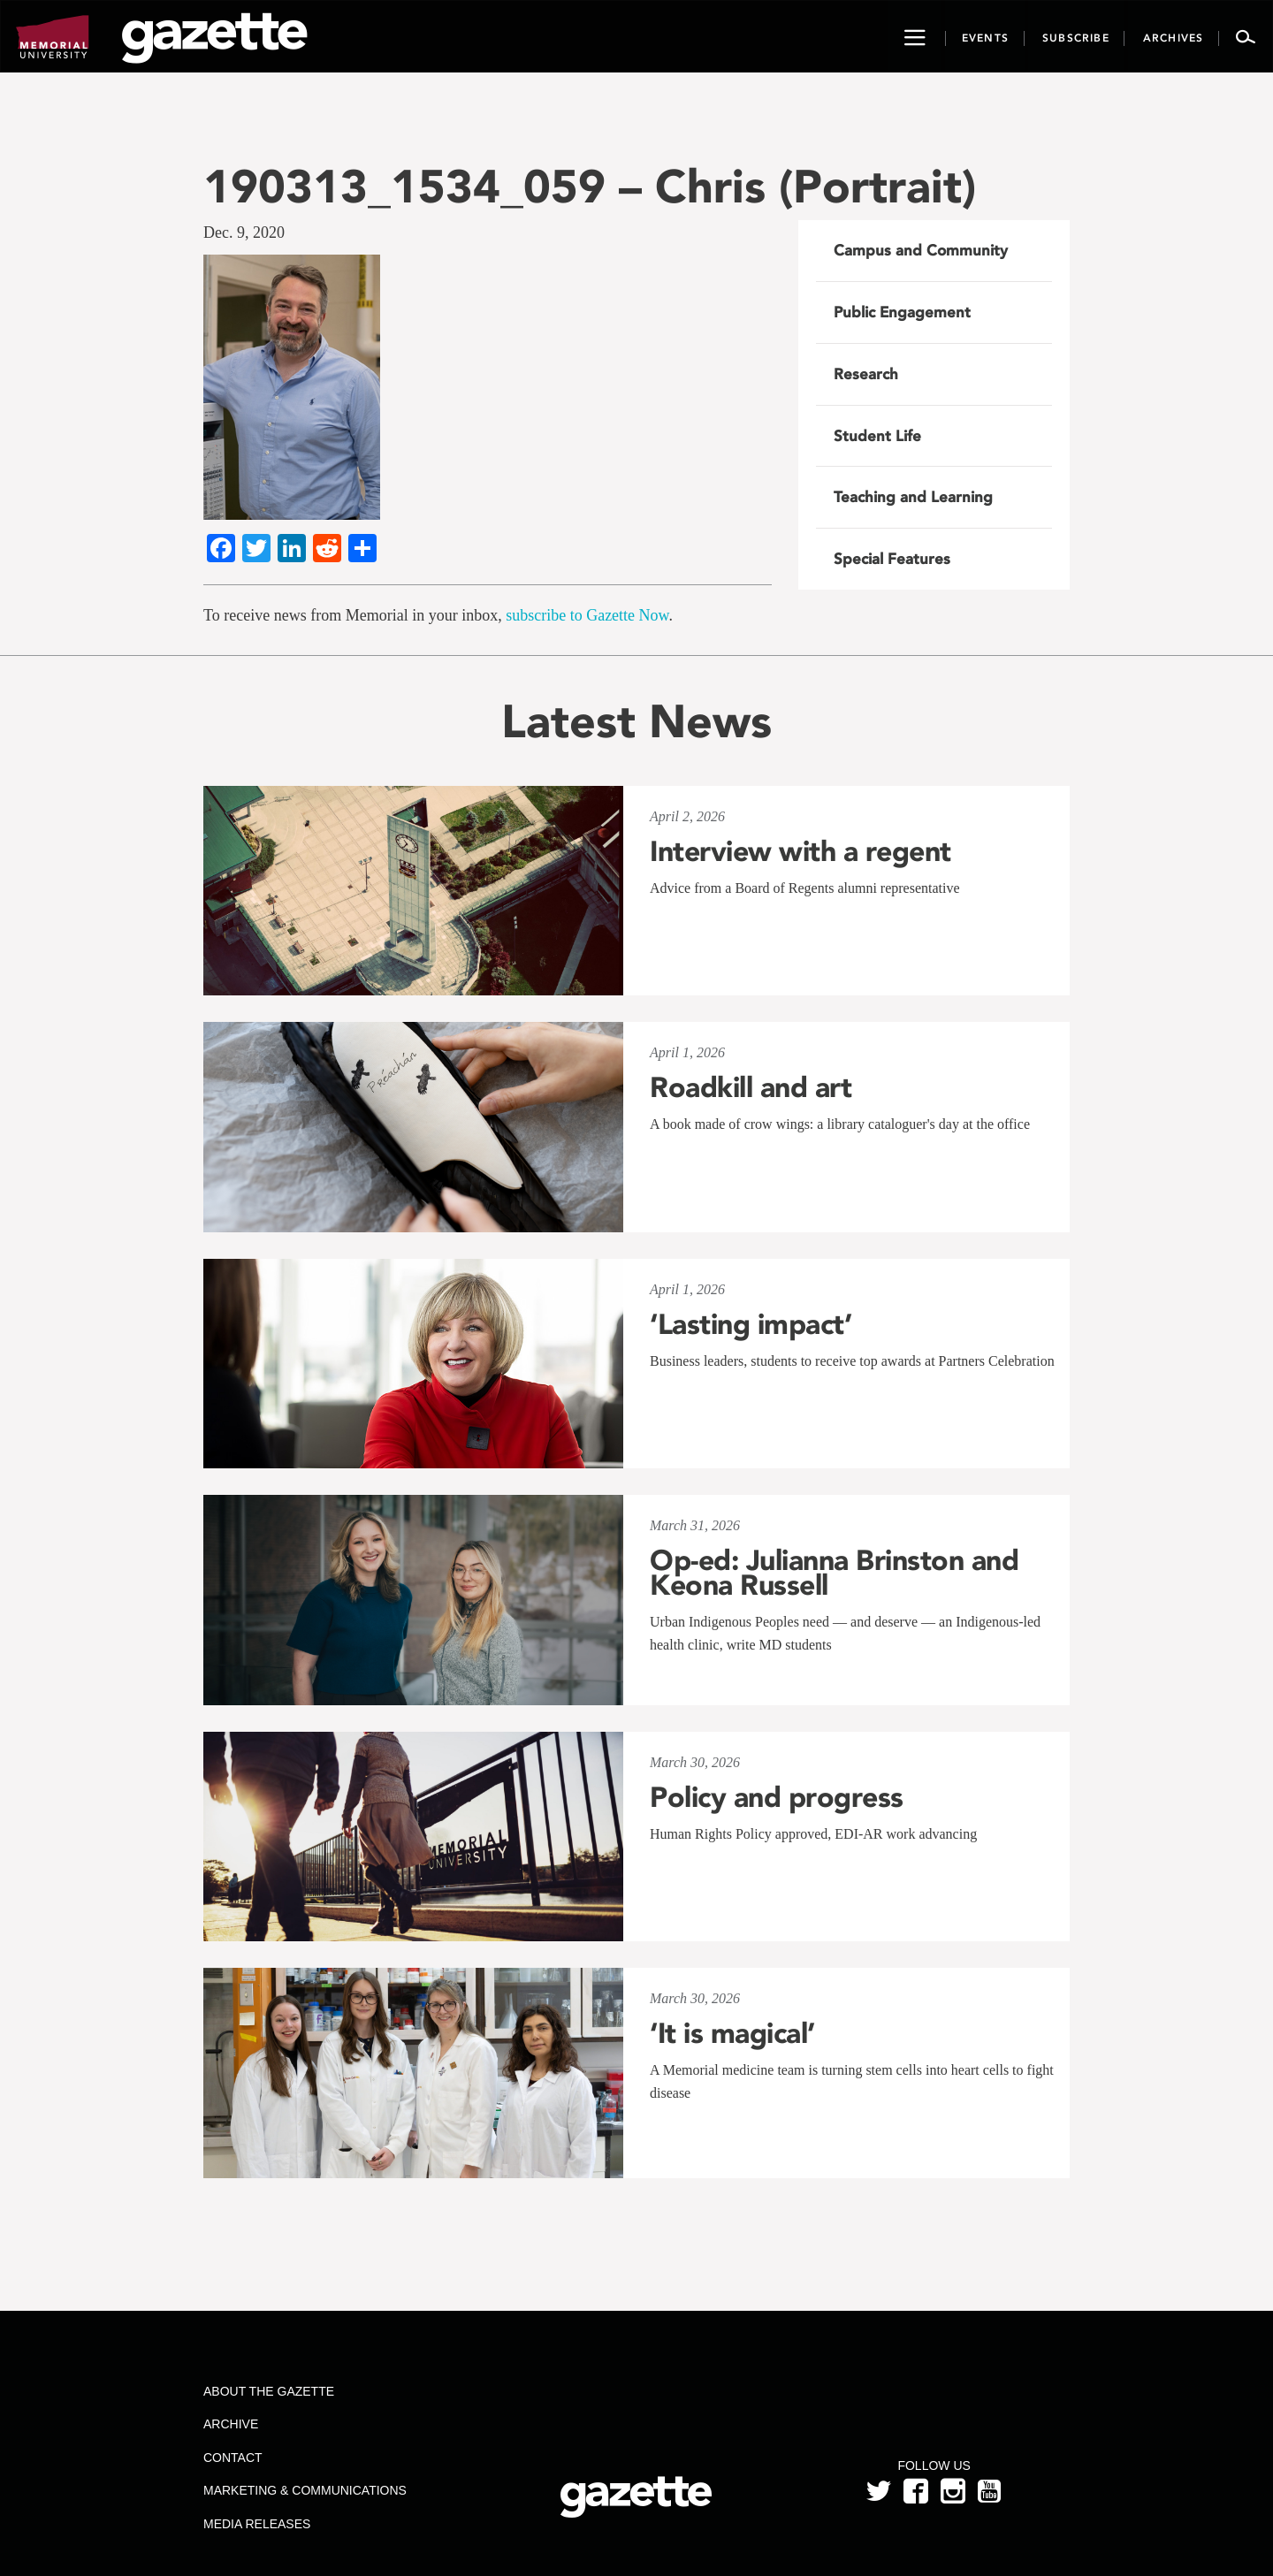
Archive (230, 2424)
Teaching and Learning (913, 497)
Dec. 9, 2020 (244, 232)
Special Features (892, 559)
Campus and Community (921, 250)
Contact (233, 2457)
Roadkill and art (750, 1087)
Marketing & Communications (305, 2490)
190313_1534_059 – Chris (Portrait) (589, 186)
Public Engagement (902, 312)
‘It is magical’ (732, 2033)
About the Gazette (268, 2391)
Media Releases (256, 2524)
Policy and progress (776, 1797)
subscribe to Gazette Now (587, 615)
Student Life (877, 436)
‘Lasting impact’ (750, 1324)
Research (866, 374)
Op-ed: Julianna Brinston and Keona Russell (834, 1572)
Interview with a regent (800, 851)
